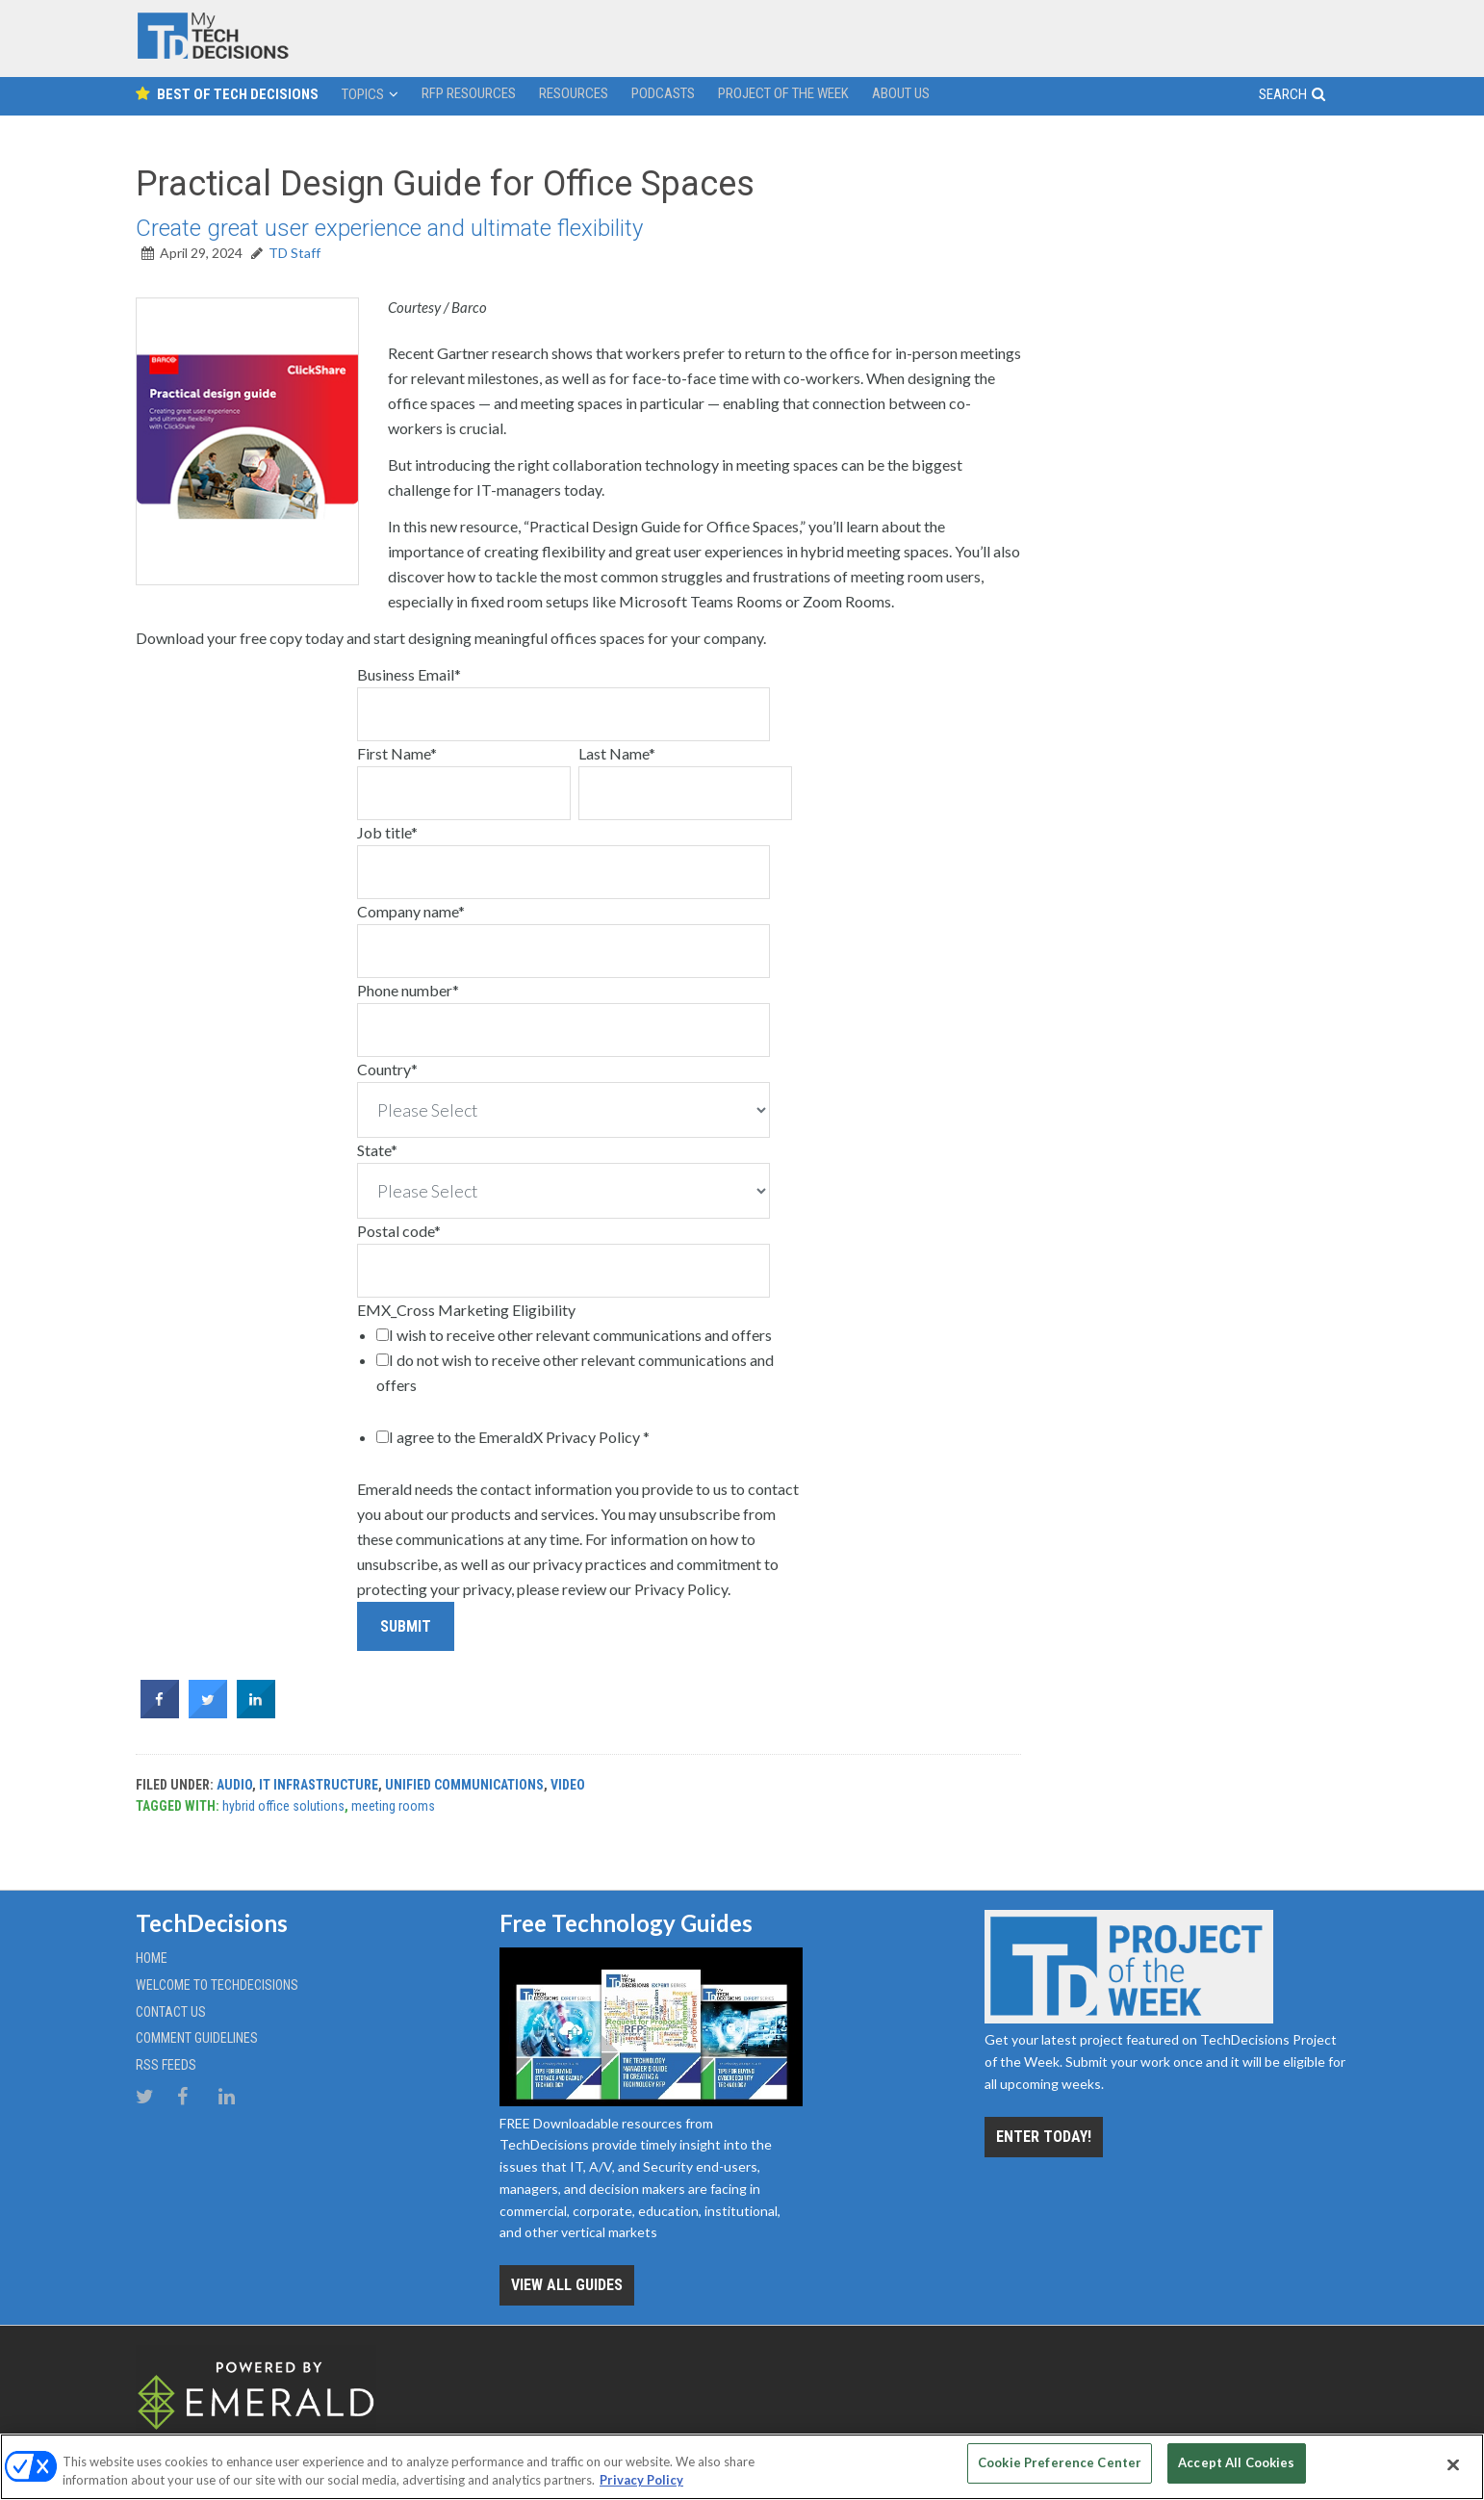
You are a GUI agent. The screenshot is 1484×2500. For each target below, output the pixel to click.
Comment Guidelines (197, 2038)
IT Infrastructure (318, 1784)
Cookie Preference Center (1059, 2463)
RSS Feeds (166, 2065)
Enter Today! (1043, 2136)
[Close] (1453, 2464)
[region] (742, 2466)
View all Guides (567, 2285)
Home (151, 1958)
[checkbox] (584, 1360)
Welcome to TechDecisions (217, 1985)
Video (567, 1784)
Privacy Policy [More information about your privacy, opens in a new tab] (641, 2479)
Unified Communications (464, 1784)
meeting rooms (393, 1806)
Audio (234, 1784)
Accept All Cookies (1236, 2463)
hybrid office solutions (283, 1806)
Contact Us (171, 2012)
